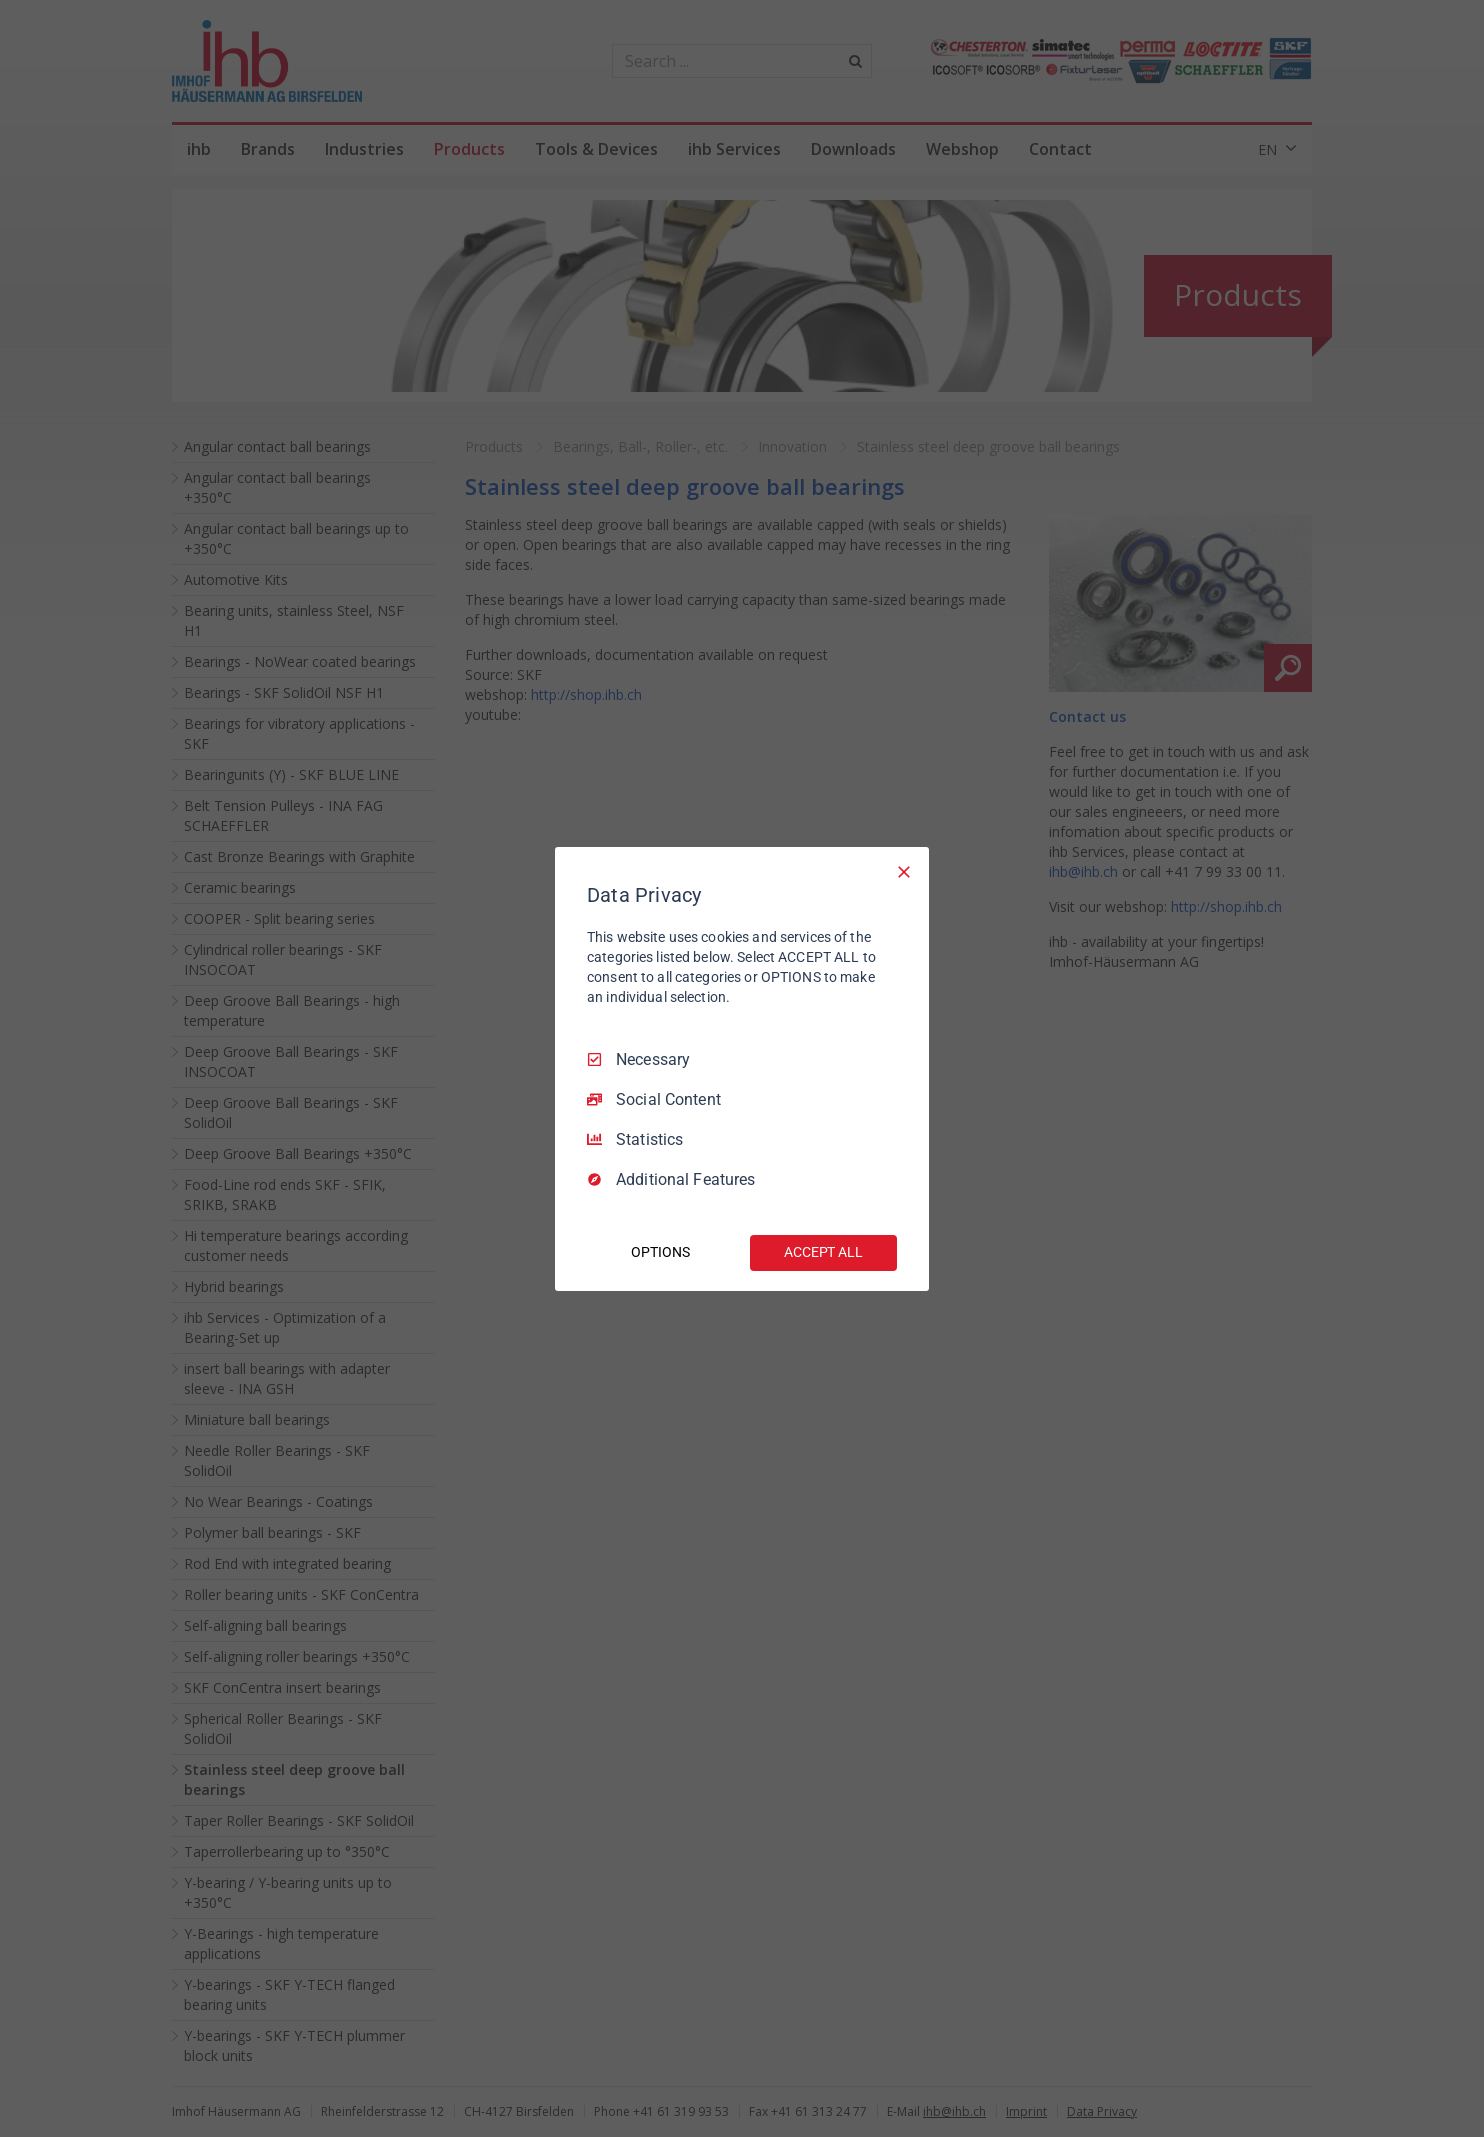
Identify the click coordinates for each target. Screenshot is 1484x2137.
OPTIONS (660, 1252)
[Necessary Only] (904, 871)
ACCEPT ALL (823, 1252)
